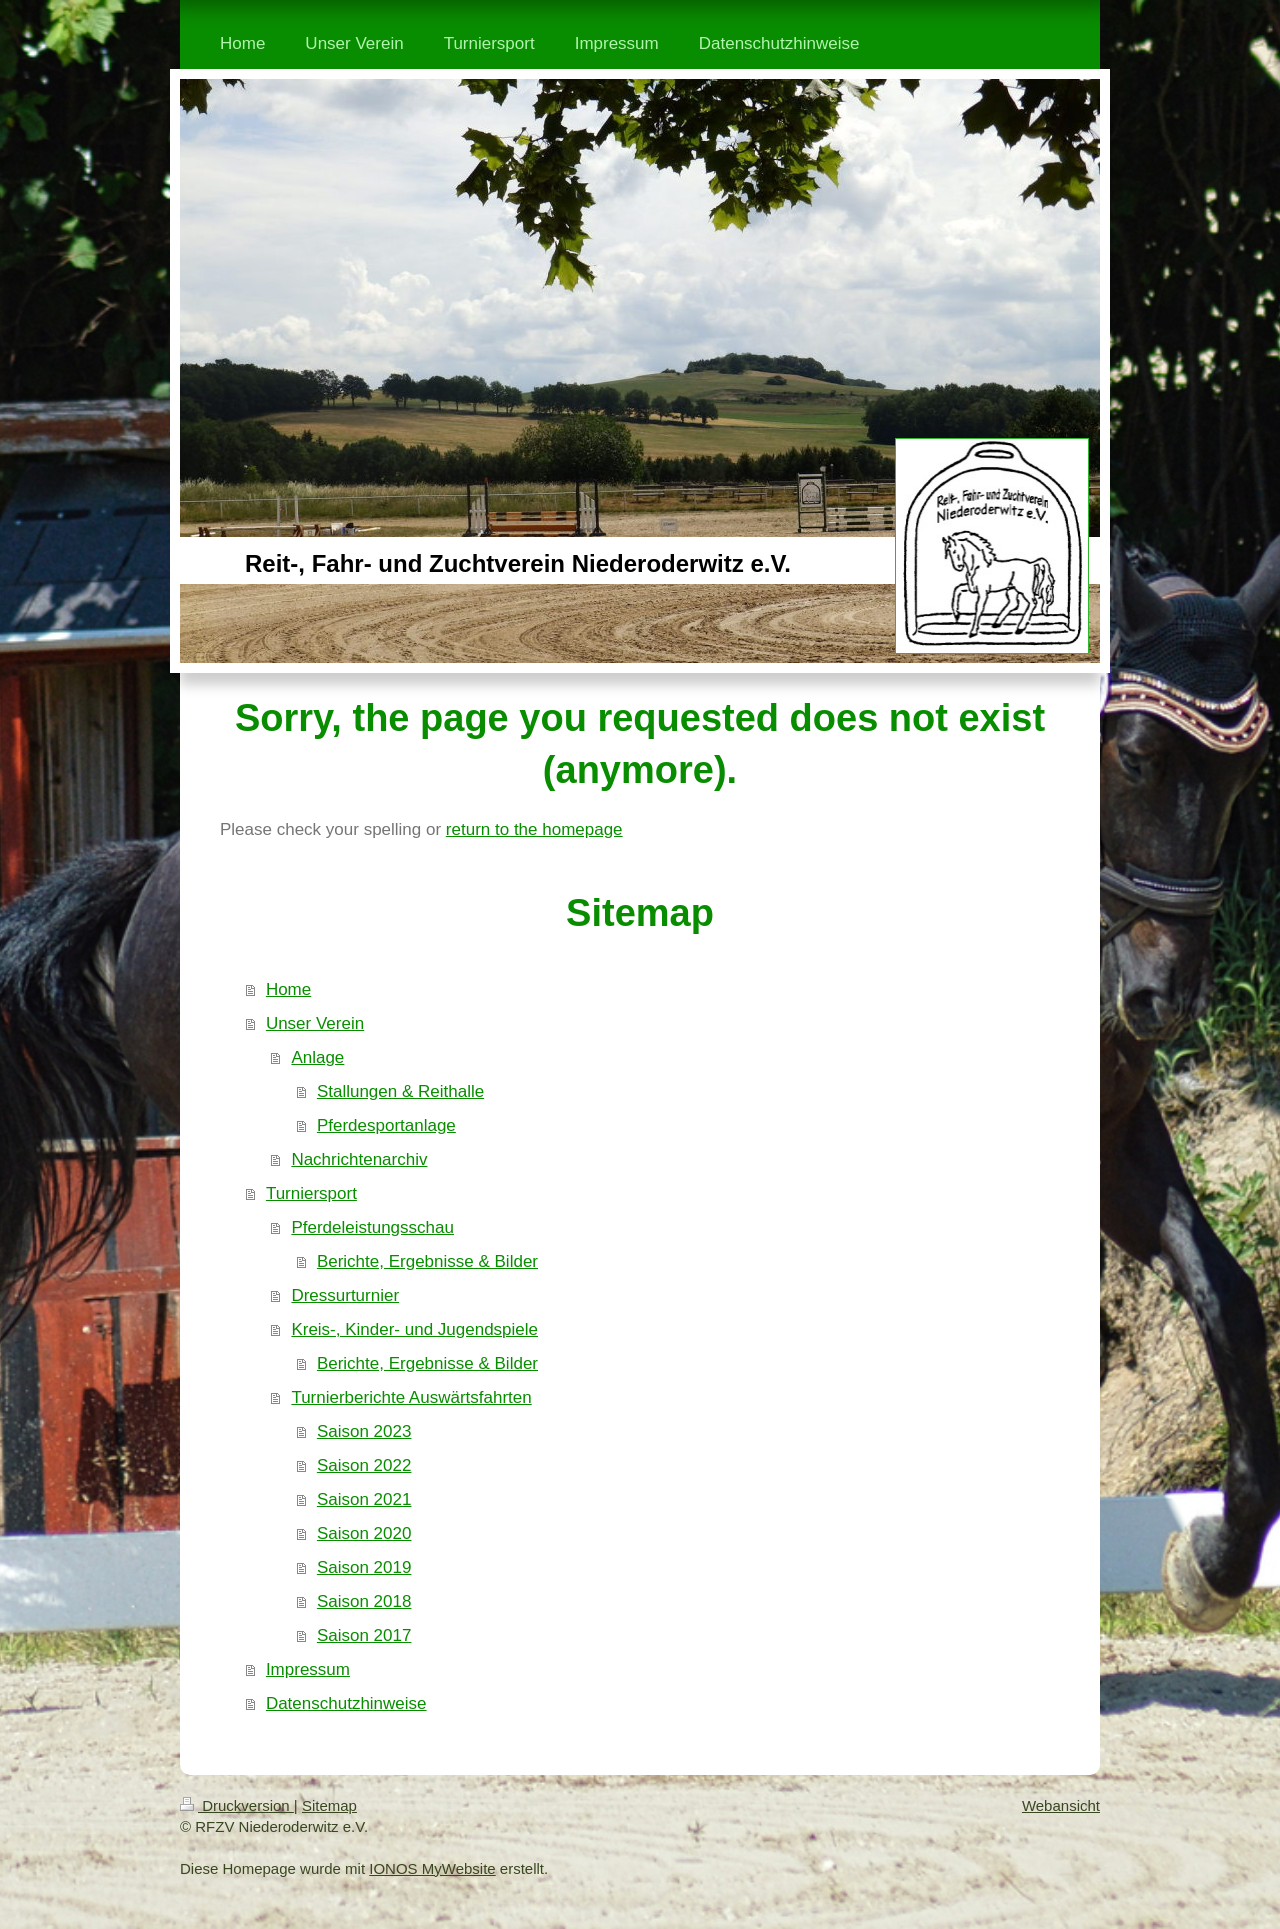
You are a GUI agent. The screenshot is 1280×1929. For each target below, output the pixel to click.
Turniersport (311, 1193)
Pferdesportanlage (386, 1125)
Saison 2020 (364, 1533)
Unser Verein (315, 1023)
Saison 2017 (364, 1635)
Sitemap (329, 1805)
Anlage (317, 1057)
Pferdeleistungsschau (372, 1227)
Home (288, 989)
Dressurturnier (345, 1295)
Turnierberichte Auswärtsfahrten (411, 1397)
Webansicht (1061, 1805)
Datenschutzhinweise (346, 1703)
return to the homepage (534, 829)
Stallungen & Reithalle (400, 1091)
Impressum (308, 1669)
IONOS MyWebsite (432, 1868)
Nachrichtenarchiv (359, 1159)
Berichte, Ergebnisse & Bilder (427, 1261)
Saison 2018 (364, 1601)
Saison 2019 (364, 1567)
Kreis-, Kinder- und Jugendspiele (414, 1329)
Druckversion (237, 1805)
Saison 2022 (364, 1465)
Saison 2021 (364, 1499)
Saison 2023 (364, 1431)
